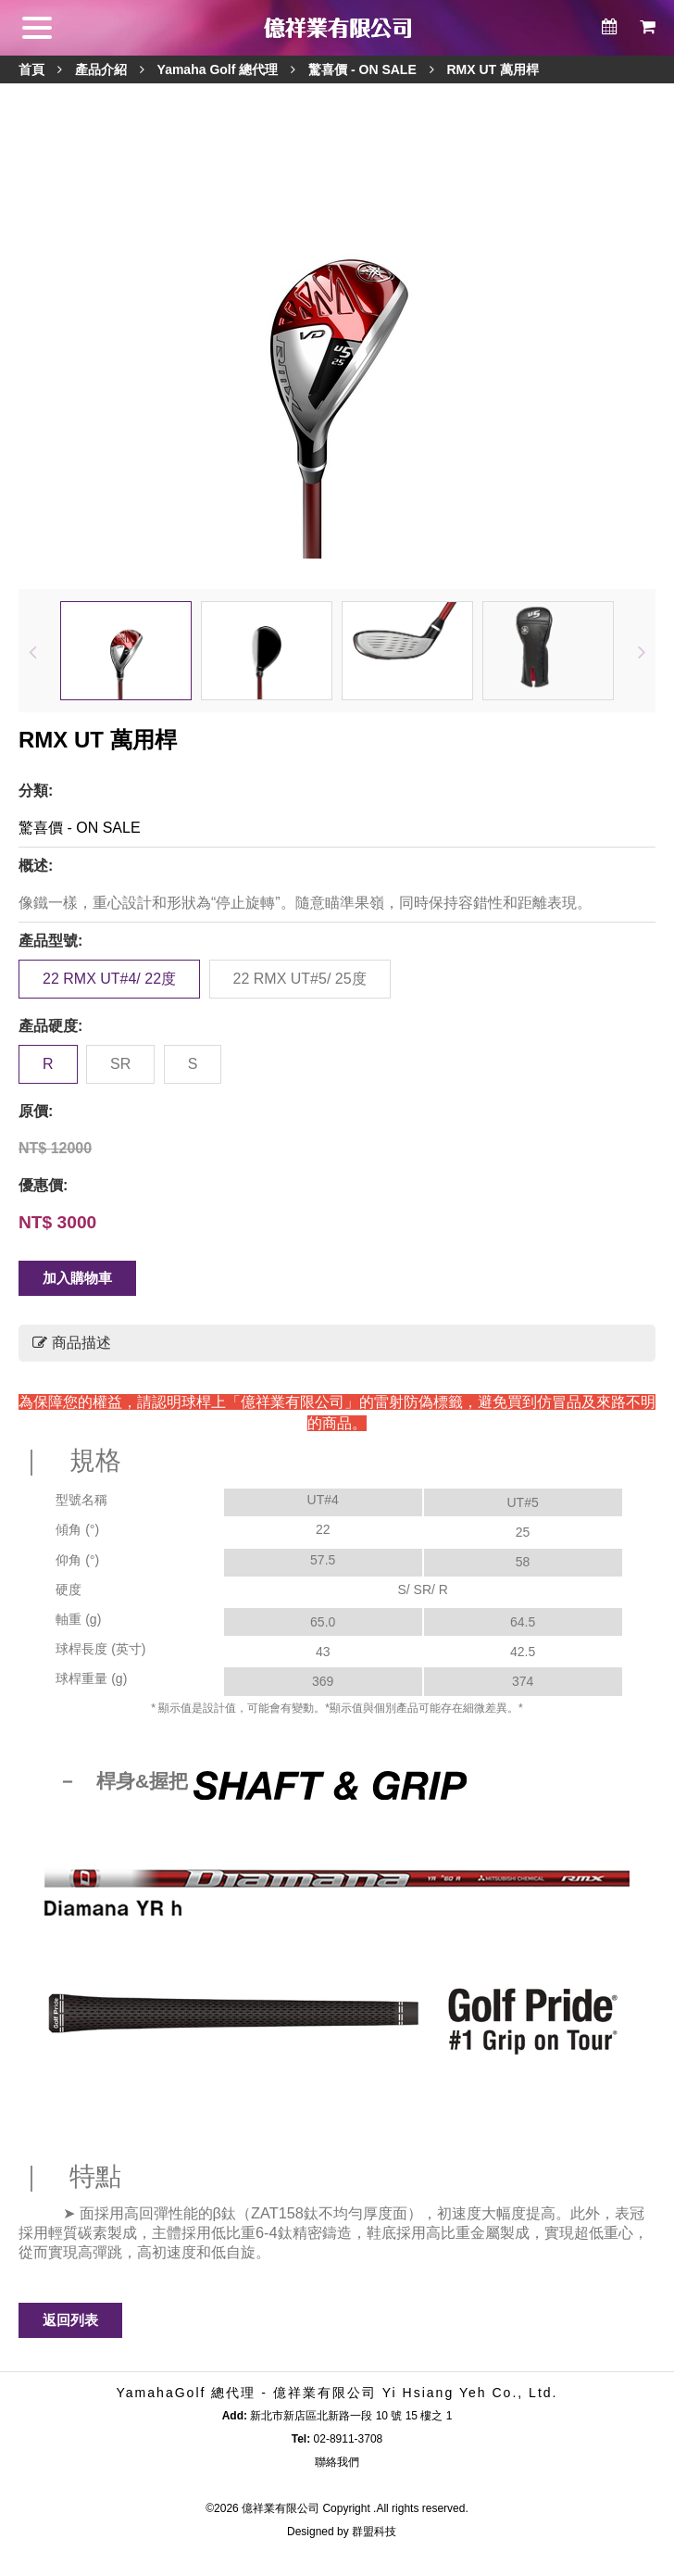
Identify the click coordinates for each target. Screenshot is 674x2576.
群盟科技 (374, 2531)
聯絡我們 (337, 2462)
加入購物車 (77, 1278)
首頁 (31, 69)
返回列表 (70, 2320)
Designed (310, 2531)
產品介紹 (101, 69)
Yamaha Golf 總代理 (218, 69)
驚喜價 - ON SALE (362, 69)
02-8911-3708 (348, 2438)
